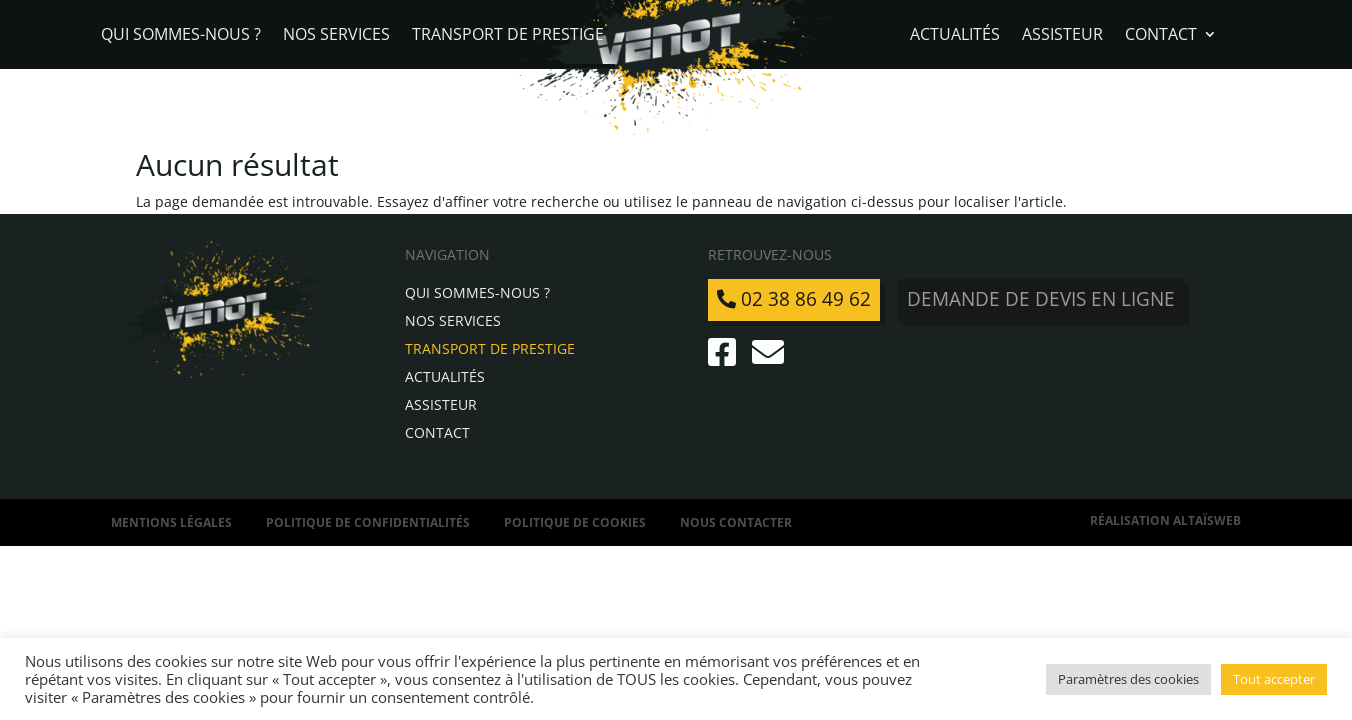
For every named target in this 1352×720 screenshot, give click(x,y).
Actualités (955, 36)
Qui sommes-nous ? (181, 36)
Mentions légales (171, 522)
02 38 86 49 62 (794, 299)
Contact (1161, 36)
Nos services (336, 36)
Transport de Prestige (508, 36)
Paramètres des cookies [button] (1128, 679)
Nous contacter (736, 522)
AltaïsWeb (1207, 520)
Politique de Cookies (575, 522)
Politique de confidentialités (368, 522)
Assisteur (1062, 36)
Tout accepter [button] (1274, 679)
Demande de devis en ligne (1041, 299)
